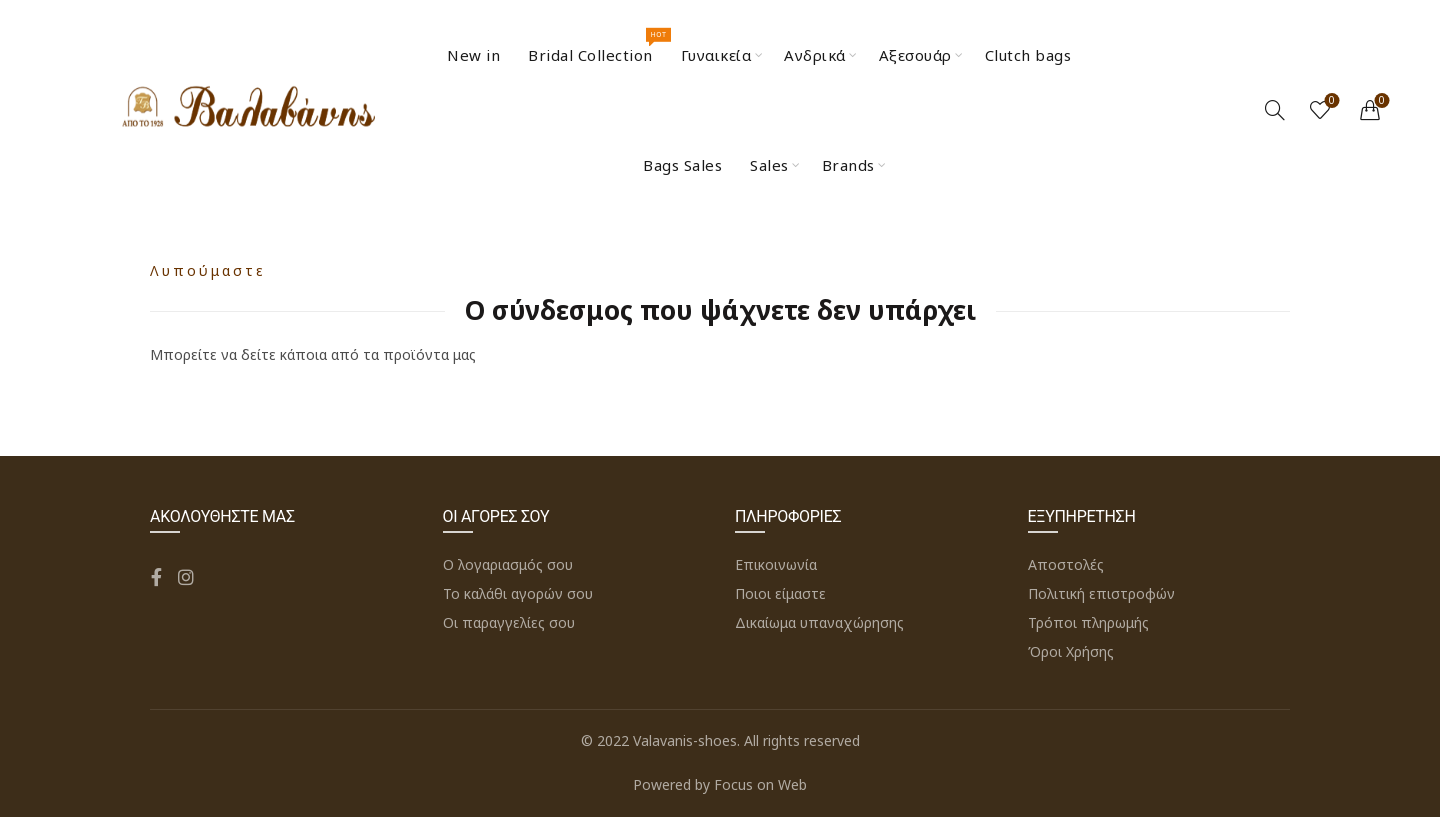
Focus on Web (760, 784)
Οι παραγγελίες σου (509, 622)
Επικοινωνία (776, 564)
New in (473, 55)
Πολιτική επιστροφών (1101, 593)
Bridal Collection (597, 46)
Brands (848, 165)
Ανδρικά (815, 55)
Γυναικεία (716, 55)
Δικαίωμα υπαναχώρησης (819, 622)
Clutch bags (1028, 55)
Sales (769, 165)
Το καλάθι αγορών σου (518, 593)
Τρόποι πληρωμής (1088, 622)
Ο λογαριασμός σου (508, 564)
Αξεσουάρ (915, 55)
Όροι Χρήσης (1071, 651)
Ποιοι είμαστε (780, 593)
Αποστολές (1066, 564)
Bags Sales (682, 165)
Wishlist (1330, 101)
